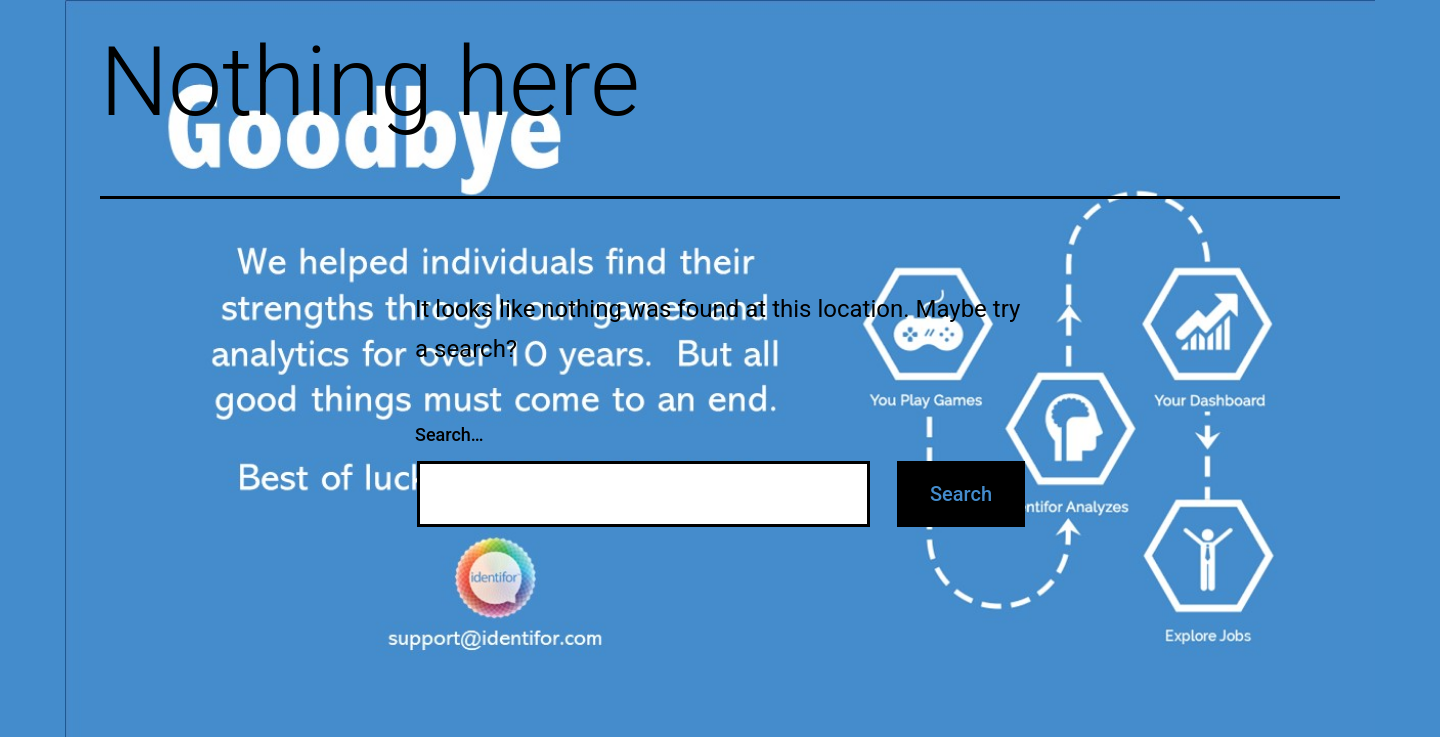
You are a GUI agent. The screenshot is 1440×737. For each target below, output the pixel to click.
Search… (449, 434)
